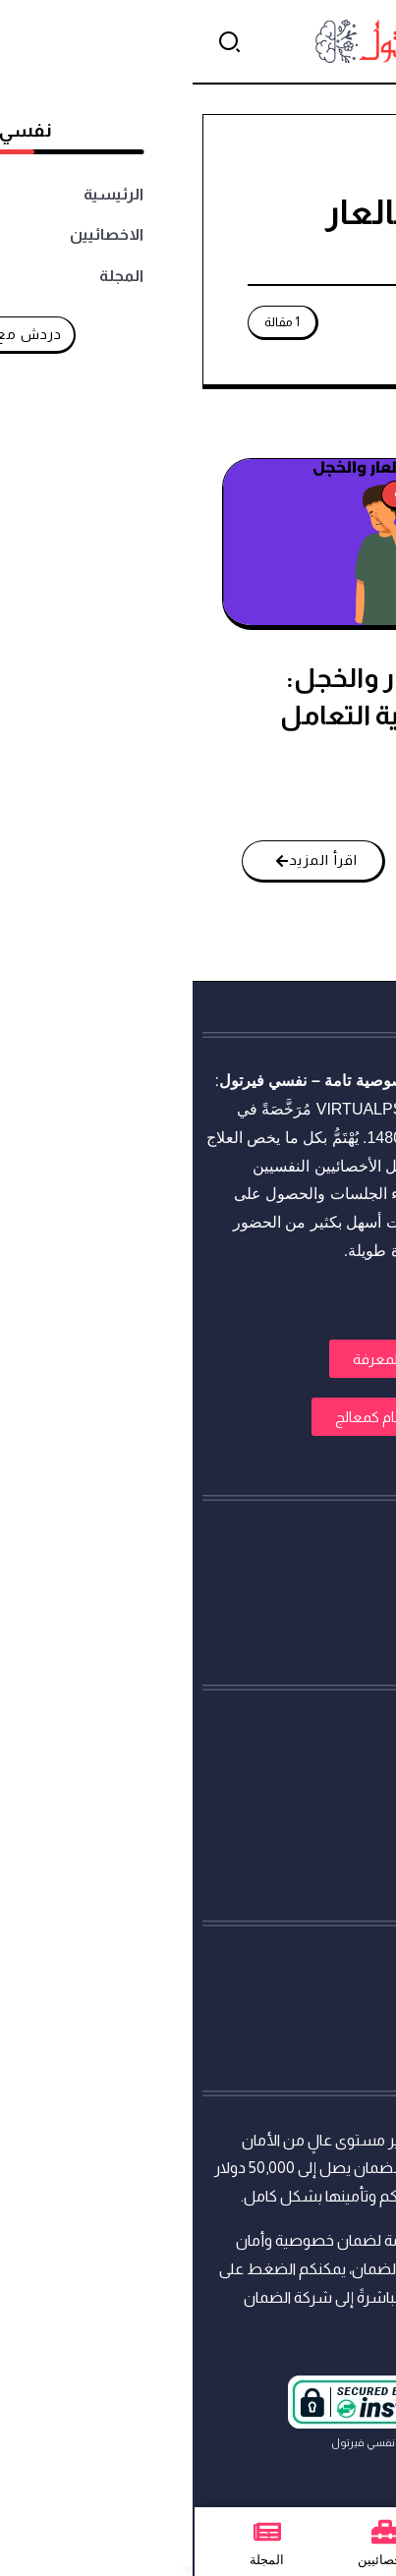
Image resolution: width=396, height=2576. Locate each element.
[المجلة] (74, 2531)
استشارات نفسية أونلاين (308, 1080)
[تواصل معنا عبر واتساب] (344, 2524)
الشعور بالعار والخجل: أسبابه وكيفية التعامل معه (217, 715)
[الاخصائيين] (192, 2531)
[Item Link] (196, 542)
